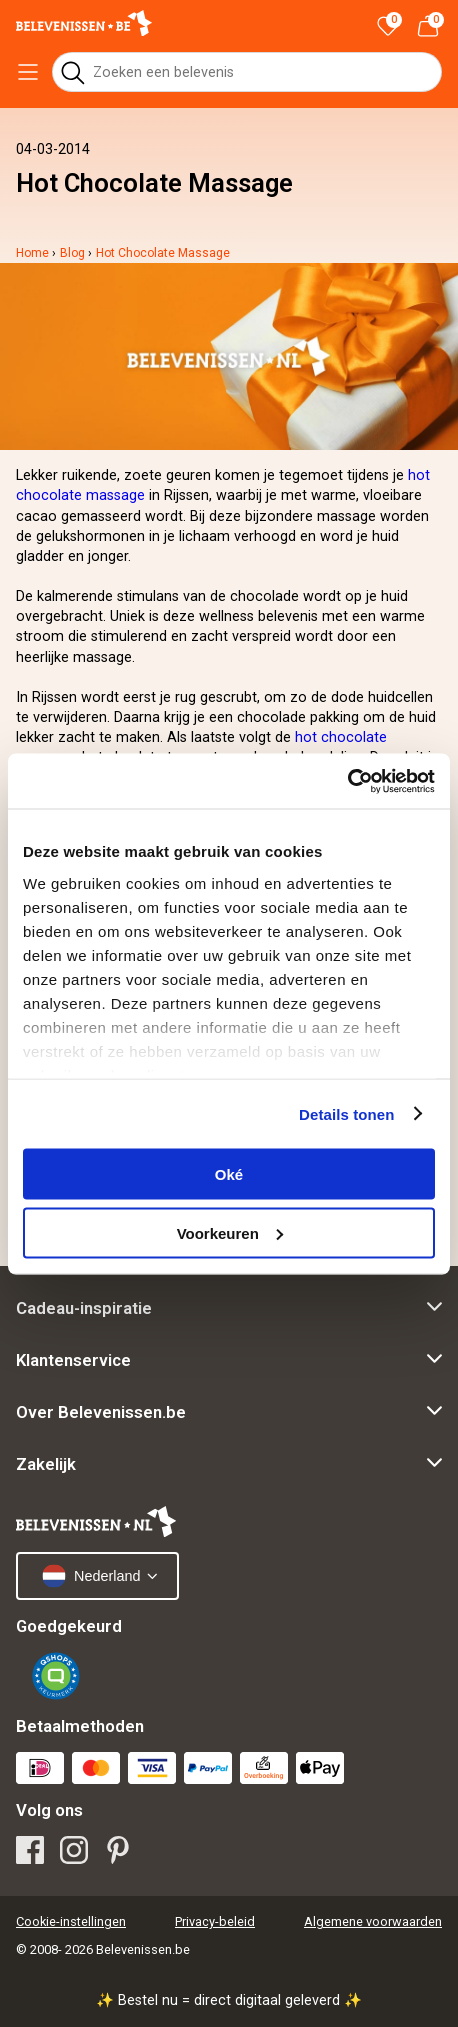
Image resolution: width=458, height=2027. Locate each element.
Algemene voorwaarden (373, 1921)
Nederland (91, 1576)
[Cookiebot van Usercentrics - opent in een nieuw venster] (347, 781)
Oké (229, 1174)
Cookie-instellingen (71, 1921)
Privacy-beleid (215, 1921)
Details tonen (346, 1113)
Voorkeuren (230, 1232)
